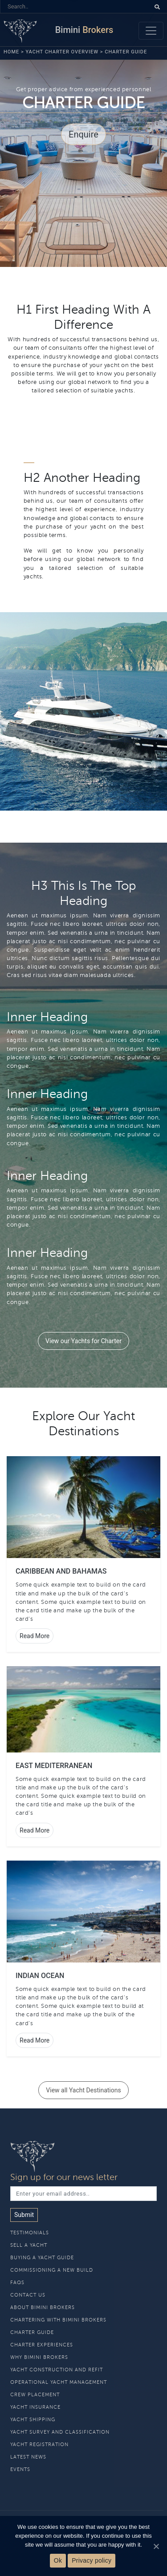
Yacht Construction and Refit (56, 2370)
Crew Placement (35, 2395)
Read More (34, 1635)
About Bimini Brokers (42, 2307)
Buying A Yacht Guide (42, 2258)
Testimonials (29, 2233)
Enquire (83, 134)
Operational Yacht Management (58, 2382)
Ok (58, 2560)
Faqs (17, 2282)
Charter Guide (32, 2332)
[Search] (75, 6)
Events (20, 2469)
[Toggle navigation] (150, 31)
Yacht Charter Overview (62, 52)
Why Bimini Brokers (39, 2357)
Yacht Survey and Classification (60, 2432)
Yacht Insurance (35, 2407)
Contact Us (27, 2295)
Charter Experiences (41, 2345)
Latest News (28, 2457)
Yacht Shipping (32, 2420)
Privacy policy (91, 2560)
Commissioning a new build (51, 2270)
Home (11, 52)
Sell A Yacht (28, 2245)
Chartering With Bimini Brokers (58, 2320)
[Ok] (155, 2546)
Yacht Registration (39, 2444)
